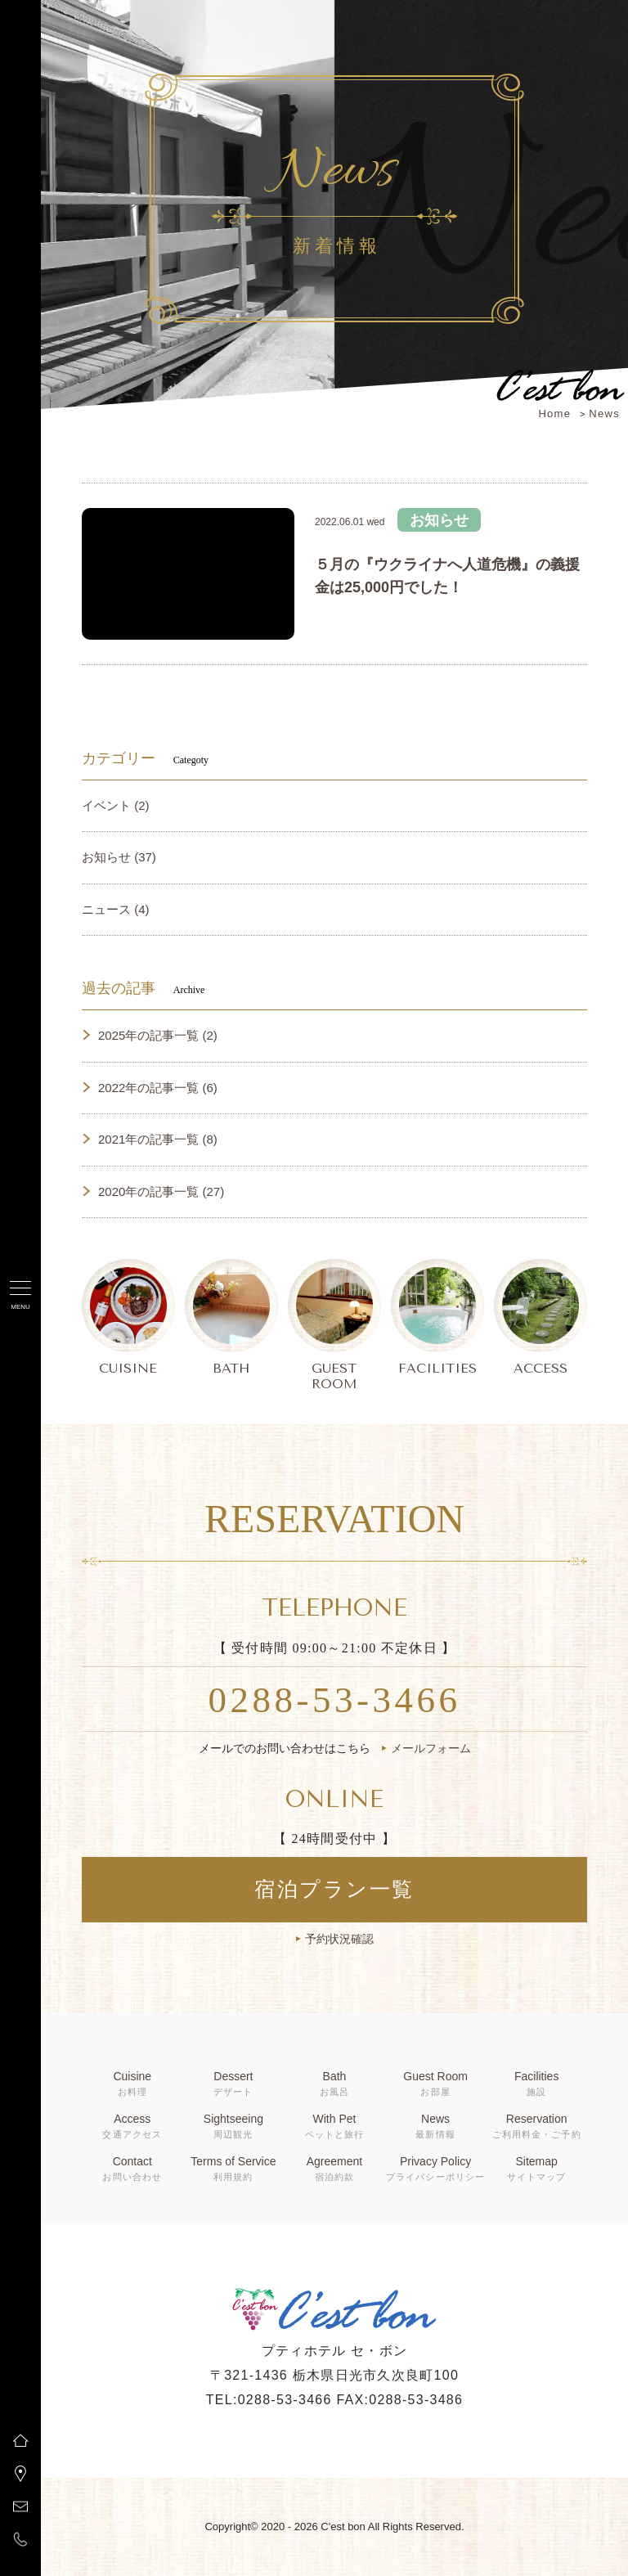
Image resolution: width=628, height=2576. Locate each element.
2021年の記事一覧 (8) (158, 1139)
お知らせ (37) (119, 857)
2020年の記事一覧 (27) (161, 1191)
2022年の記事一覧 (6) (158, 1088)
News (604, 413)
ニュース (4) (116, 909)
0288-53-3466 (335, 1699)
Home (554, 413)
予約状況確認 (339, 1938)
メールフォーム (431, 1748)
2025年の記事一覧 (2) (158, 1035)
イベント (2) (116, 805)
